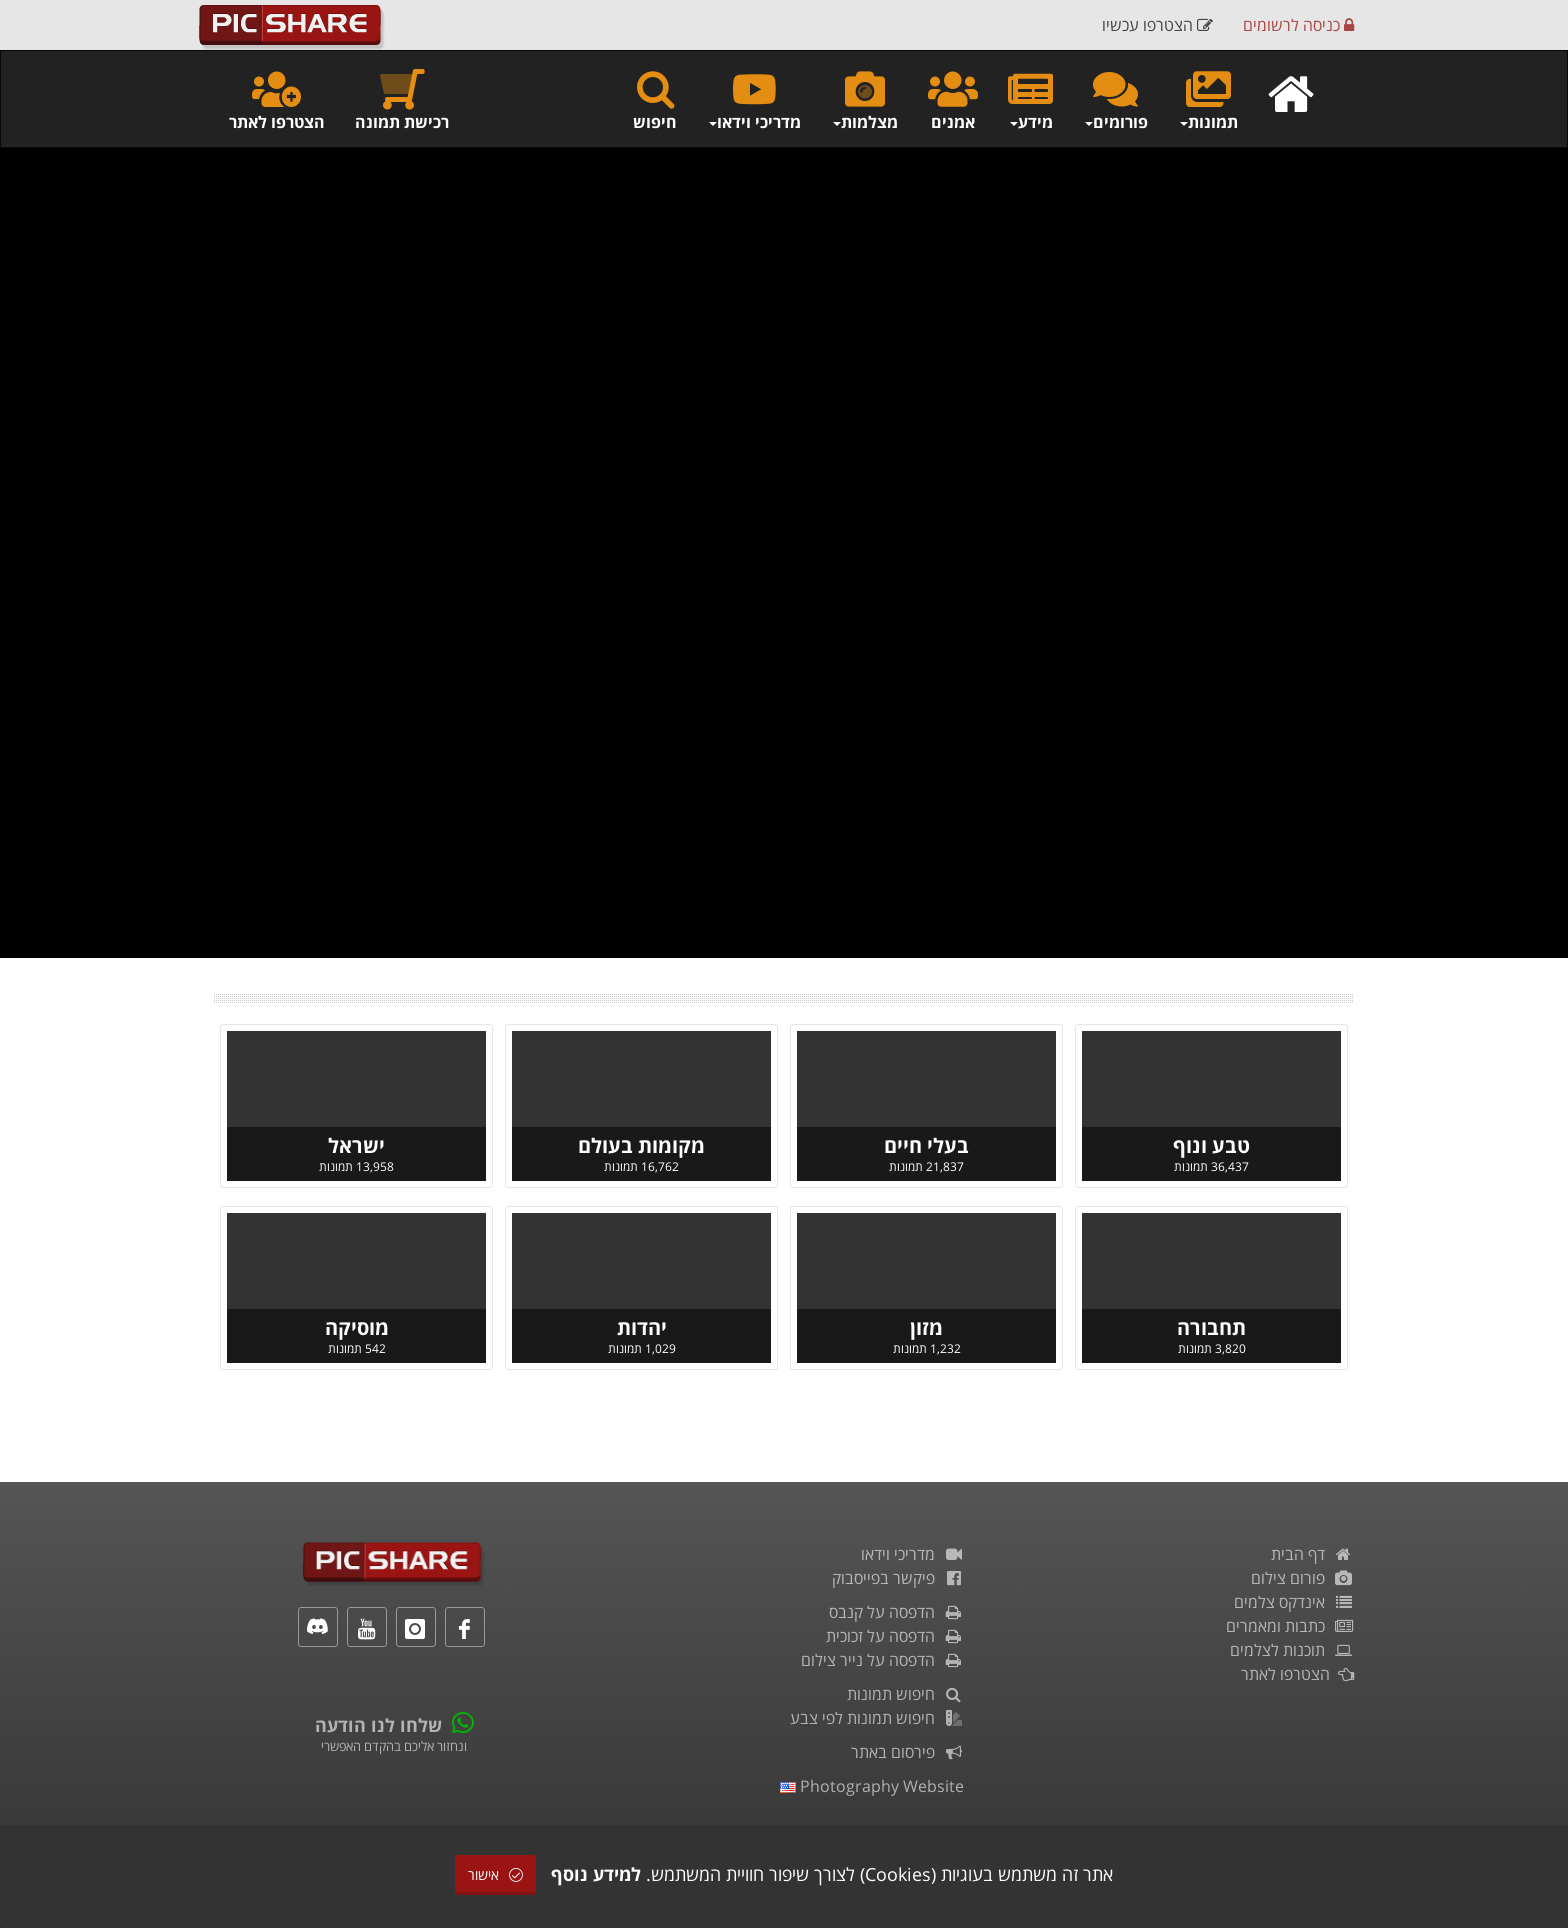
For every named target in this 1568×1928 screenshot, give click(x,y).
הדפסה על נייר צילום (882, 1660)
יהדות (642, 1327)
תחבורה (1211, 1327)
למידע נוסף (596, 1874)
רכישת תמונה (402, 99)
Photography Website (872, 1786)
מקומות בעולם (641, 1145)
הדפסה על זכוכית (895, 1636)
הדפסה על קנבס (896, 1612)
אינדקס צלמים (1294, 1602)
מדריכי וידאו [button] (754, 99)
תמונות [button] (1208, 99)
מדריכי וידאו (912, 1554)
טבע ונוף (1211, 1145)
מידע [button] (1030, 99)
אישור (495, 1874)
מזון (926, 1327)
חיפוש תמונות (905, 1694)
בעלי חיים (926, 1145)
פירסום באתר (907, 1752)
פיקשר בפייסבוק (898, 1578)
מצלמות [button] (864, 99)
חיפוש (655, 99)
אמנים (953, 99)
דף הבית (1312, 1554)
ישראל (356, 1145)
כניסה (1298, 25)
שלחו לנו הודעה (378, 1725)
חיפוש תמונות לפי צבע (877, 1718)
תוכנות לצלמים (1292, 1650)
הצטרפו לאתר (277, 99)
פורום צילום (1302, 1578)
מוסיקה (357, 1327)
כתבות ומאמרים (1290, 1626)
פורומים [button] (1115, 99)
